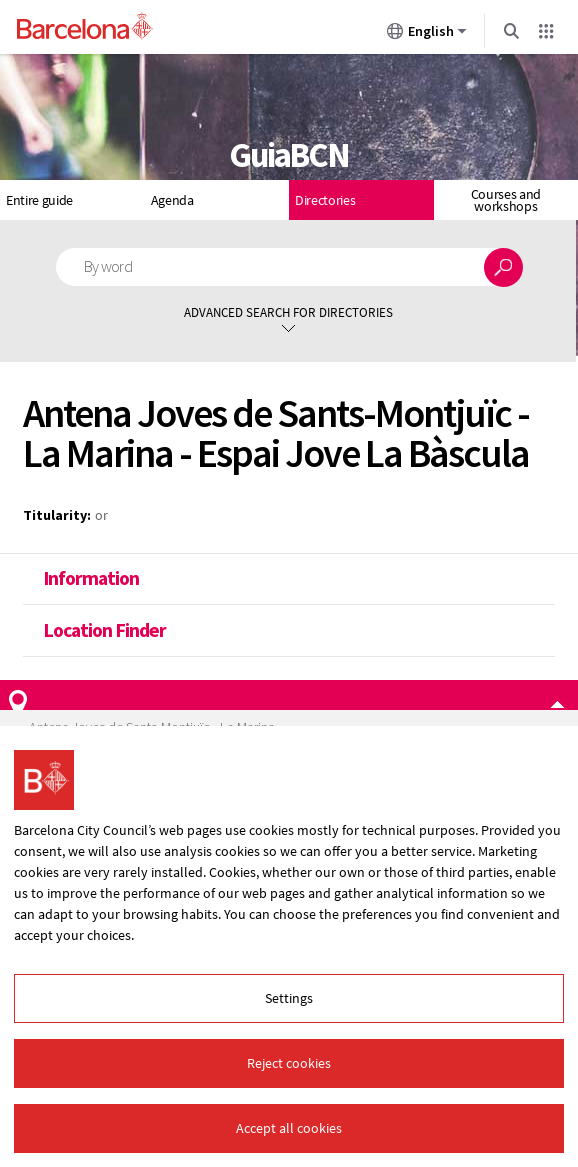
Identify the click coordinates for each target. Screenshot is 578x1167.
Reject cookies (289, 1063)
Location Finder (104, 630)
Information (91, 578)
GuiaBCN (289, 155)
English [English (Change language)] (427, 35)
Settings (289, 998)
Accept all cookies (289, 1128)
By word (108, 266)
